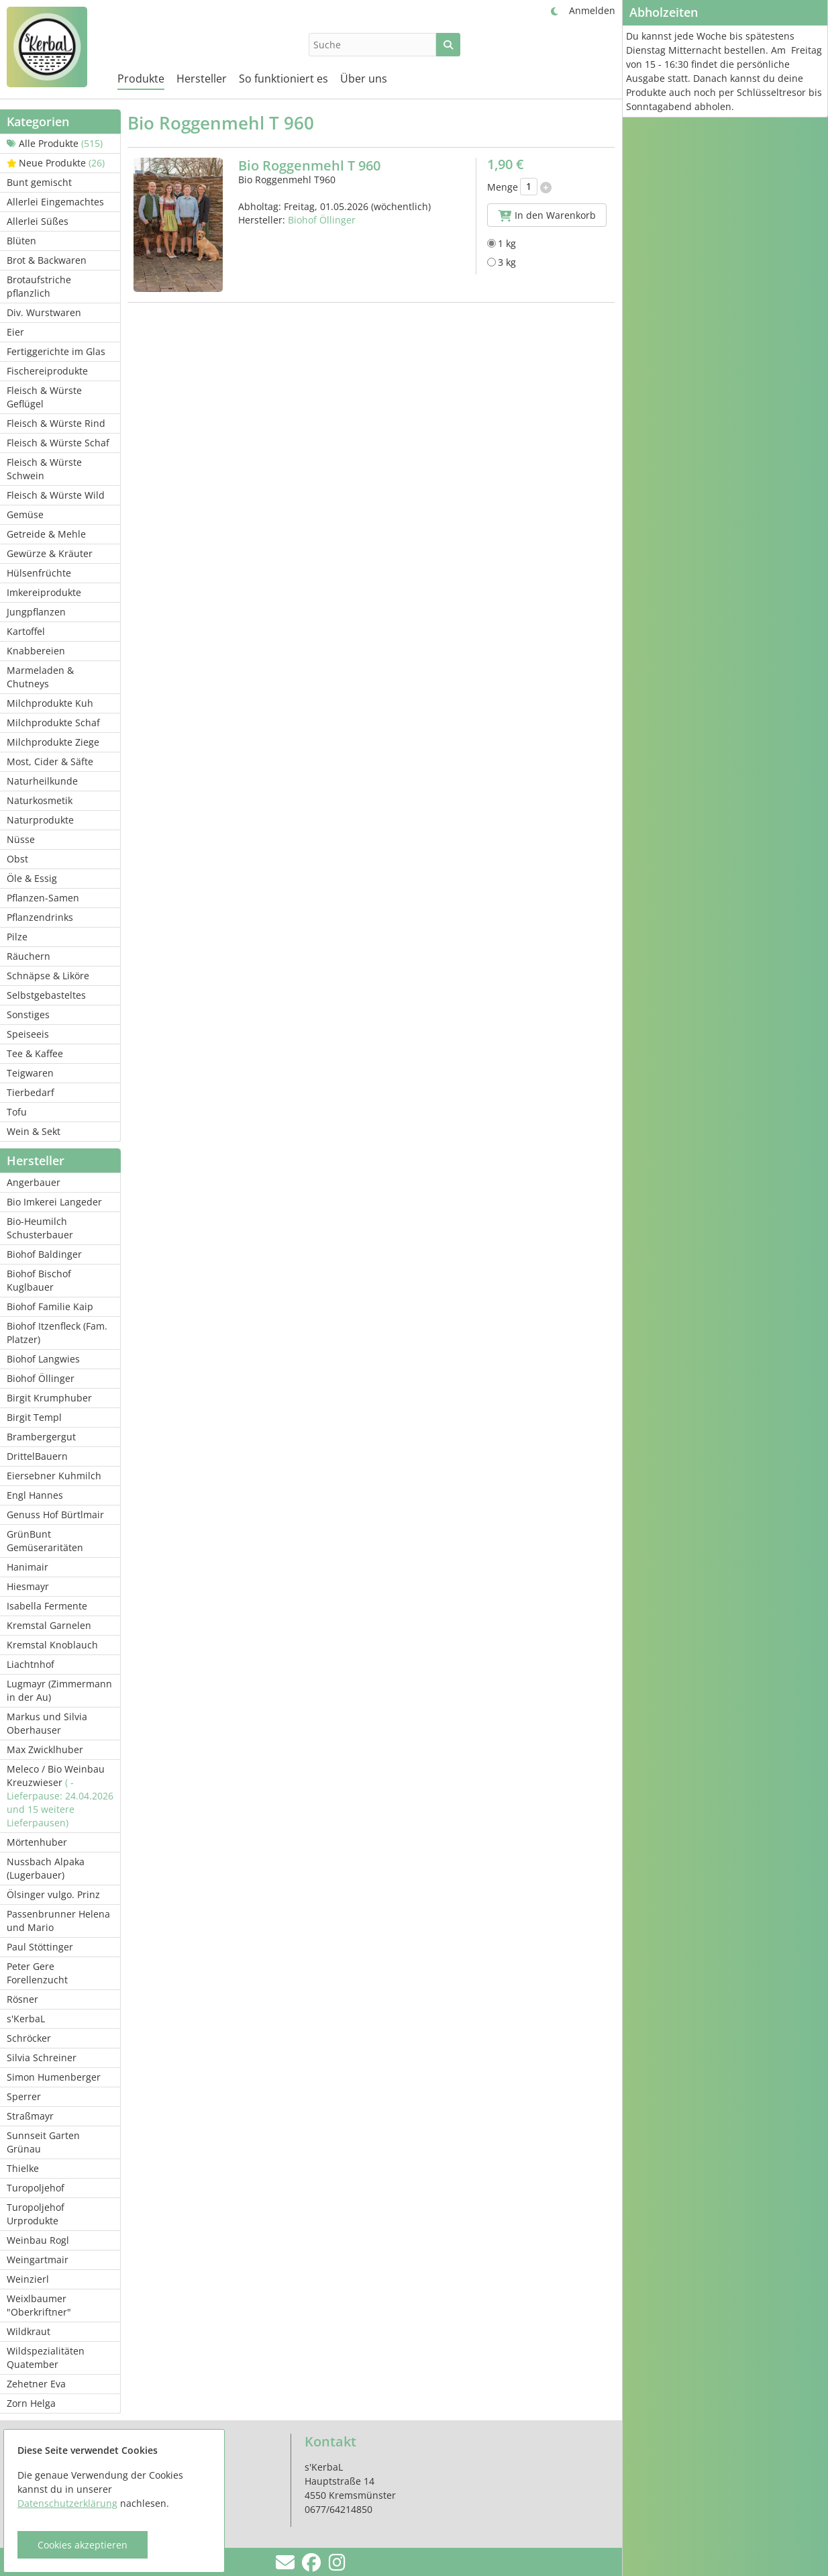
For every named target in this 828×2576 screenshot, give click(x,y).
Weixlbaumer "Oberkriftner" (39, 2305)
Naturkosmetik (39, 800)
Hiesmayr (28, 1586)
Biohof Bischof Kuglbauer (39, 1280)
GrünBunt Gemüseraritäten (45, 1541)
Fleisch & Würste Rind (56, 423)
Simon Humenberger (54, 2077)
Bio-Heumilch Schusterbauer (40, 1228)
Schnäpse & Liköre (48, 975)
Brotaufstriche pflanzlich (39, 286)
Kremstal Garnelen (49, 1625)
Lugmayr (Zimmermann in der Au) (59, 1690)
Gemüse (25, 514)
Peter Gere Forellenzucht (37, 1973)
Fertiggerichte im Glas (56, 351)
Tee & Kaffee (35, 1053)
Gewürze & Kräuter (50, 553)
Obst (17, 858)
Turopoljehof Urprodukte (35, 2214)
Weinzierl (28, 2279)
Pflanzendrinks (40, 917)
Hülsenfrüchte (39, 572)
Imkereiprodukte (44, 592)
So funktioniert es (283, 78)
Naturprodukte (40, 819)
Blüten (21, 240)
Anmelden (592, 10)
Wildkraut (28, 2331)
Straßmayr (30, 2116)
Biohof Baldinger (44, 1254)
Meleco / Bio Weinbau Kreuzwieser (60, 1796)
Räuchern (28, 956)
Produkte (140, 78)
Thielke (23, 2168)
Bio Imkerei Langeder (54, 1201)
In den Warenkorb (547, 215)
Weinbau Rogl (38, 2240)
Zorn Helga (31, 2403)
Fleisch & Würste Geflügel (44, 397)
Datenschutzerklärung (67, 2503)
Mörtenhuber (37, 1842)
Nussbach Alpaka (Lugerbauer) (46, 1868)
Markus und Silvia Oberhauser (47, 1723)
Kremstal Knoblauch (52, 1644)
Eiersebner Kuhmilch (54, 1475)
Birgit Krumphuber (49, 1397)
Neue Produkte (56, 162)
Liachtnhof (30, 1664)
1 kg (501, 243)
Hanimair (27, 1567)
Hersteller (201, 78)
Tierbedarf (30, 1092)
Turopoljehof (35, 2187)
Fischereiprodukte (47, 370)
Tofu (17, 1111)
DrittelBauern (37, 1456)
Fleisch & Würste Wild (56, 495)
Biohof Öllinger (40, 1378)
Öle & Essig (32, 878)
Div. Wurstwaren (44, 312)
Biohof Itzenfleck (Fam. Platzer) (57, 1333)
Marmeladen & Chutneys (40, 677)
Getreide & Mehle (46, 534)
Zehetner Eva (36, 2383)
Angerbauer (33, 1182)
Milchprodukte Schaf (53, 722)
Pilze (17, 936)
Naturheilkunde (42, 781)
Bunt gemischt (39, 182)
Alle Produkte (55, 143)
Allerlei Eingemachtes (55, 201)
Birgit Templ (34, 1417)
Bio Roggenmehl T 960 (309, 165)
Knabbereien (36, 650)
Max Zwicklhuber (45, 1749)
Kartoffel (26, 631)
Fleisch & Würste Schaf (58, 442)
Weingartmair (37, 2259)
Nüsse (21, 839)
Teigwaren (30, 1073)
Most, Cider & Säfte (50, 761)
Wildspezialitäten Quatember (46, 2357)
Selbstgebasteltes (46, 995)
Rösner (22, 1999)
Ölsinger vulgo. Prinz (53, 1894)
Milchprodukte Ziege (53, 742)
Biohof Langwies (43, 1358)
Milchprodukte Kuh (50, 703)
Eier (15, 332)
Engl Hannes (35, 1495)
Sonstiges (28, 1014)
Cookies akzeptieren (82, 2544)
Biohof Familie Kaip (50, 1306)
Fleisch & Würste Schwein (44, 469)
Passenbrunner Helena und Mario (58, 1921)
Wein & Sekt (33, 1131)
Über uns (363, 78)
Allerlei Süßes (37, 221)
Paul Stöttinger (40, 1946)
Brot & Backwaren (47, 260)
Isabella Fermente (47, 1605)
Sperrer (24, 2096)
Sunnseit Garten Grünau (43, 2142)
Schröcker (29, 2038)
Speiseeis (28, 1034)
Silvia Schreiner (41, 2057)
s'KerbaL (26, 2018)
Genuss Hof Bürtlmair (55, 1514)
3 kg (501, 262)
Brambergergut (41, 1436)
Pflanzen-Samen (43, 897)
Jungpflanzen (36, 611)
